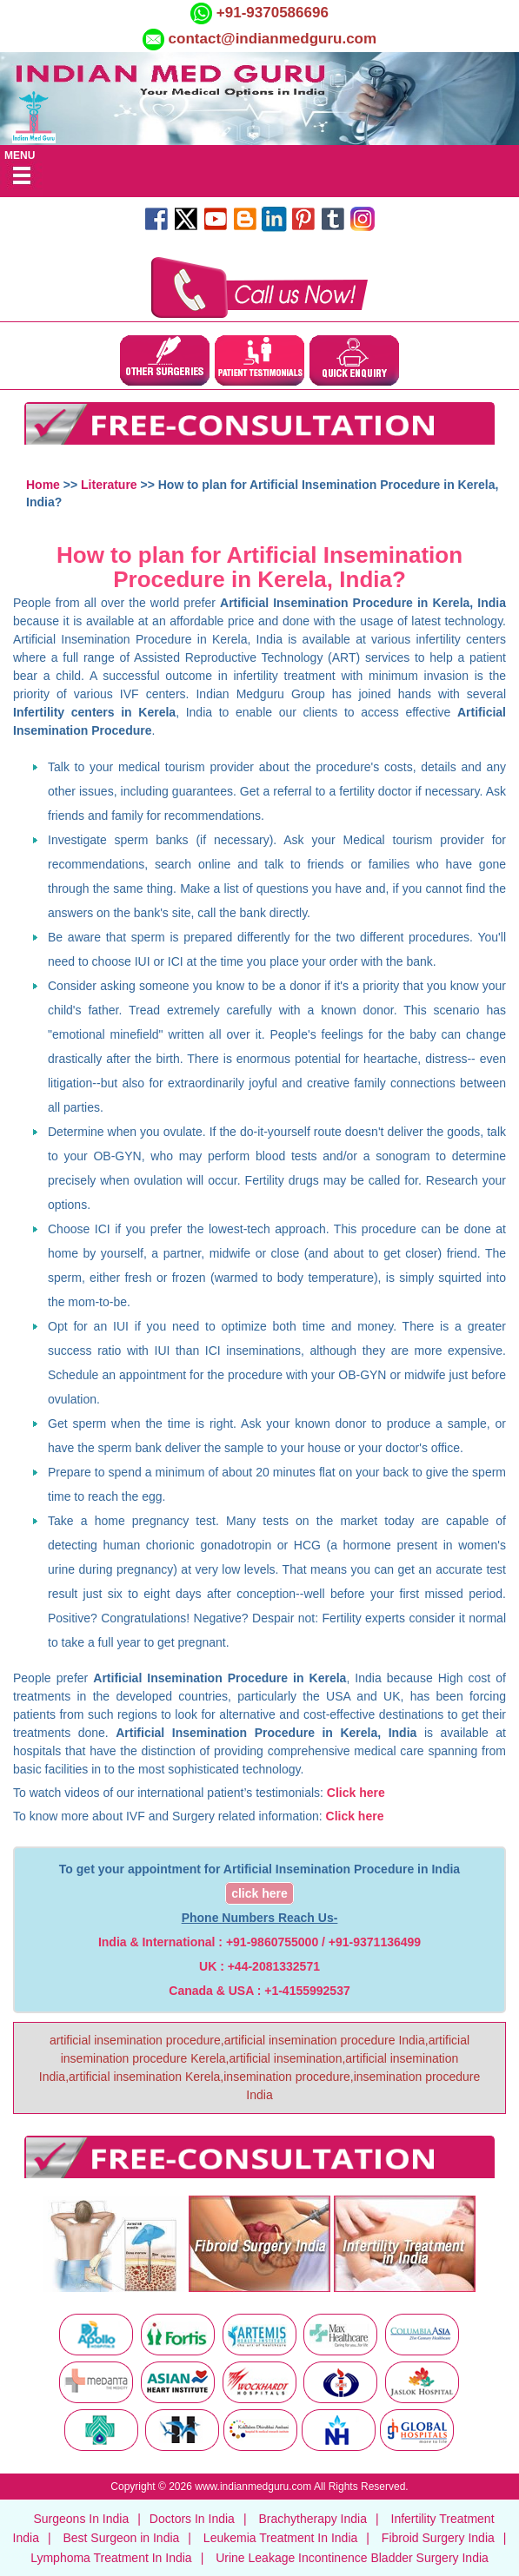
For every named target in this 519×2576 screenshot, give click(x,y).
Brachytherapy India (312, 2519)
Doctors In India (192, 2519)
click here (259, 1893)
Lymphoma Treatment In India (110, 2558)
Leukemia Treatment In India (280, 2538)
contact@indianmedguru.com (273, 38)
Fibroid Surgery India (438, 2538)
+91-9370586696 (270, 12)
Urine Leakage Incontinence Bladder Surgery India (352, 2558)
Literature (109, 485)
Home (43, 485)
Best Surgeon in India (121, 2538)
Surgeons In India (81, 2519)
